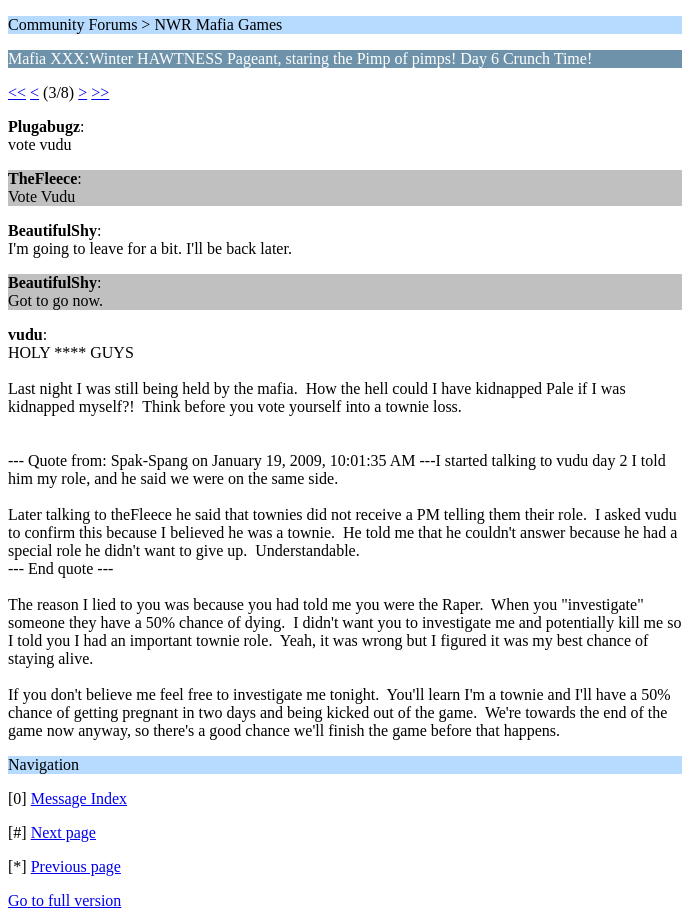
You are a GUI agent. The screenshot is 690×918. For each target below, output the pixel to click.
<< (17, 92)
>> (100, 92)
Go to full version (64, 900)
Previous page (76, 866)
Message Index (79, 798)
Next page (63, 832)
